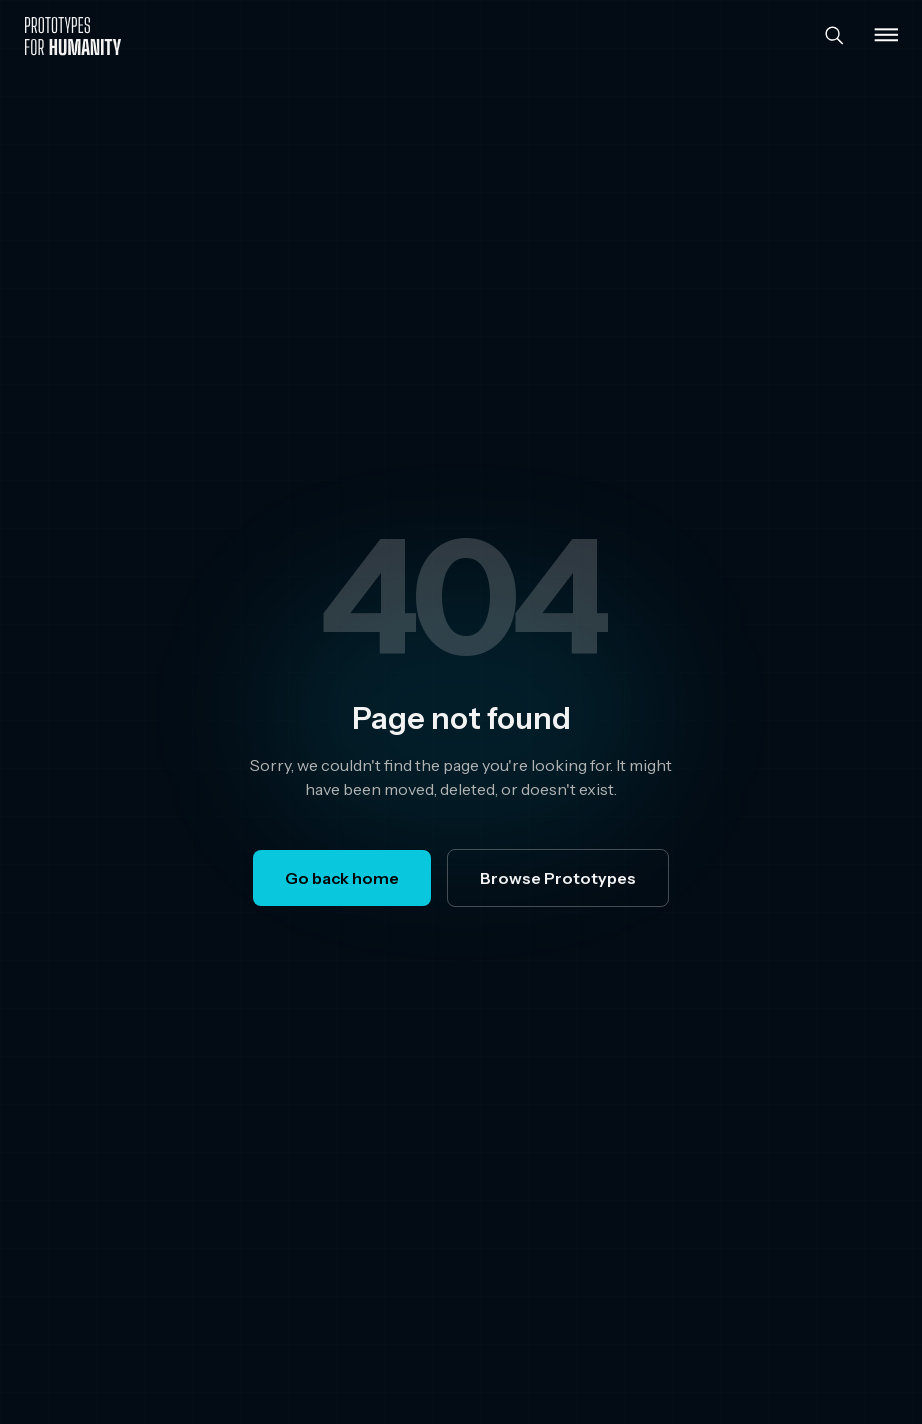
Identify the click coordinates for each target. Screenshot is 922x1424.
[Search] (834, 36)
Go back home (342, 878)
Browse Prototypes (558, 878)
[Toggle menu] (886, 36)
